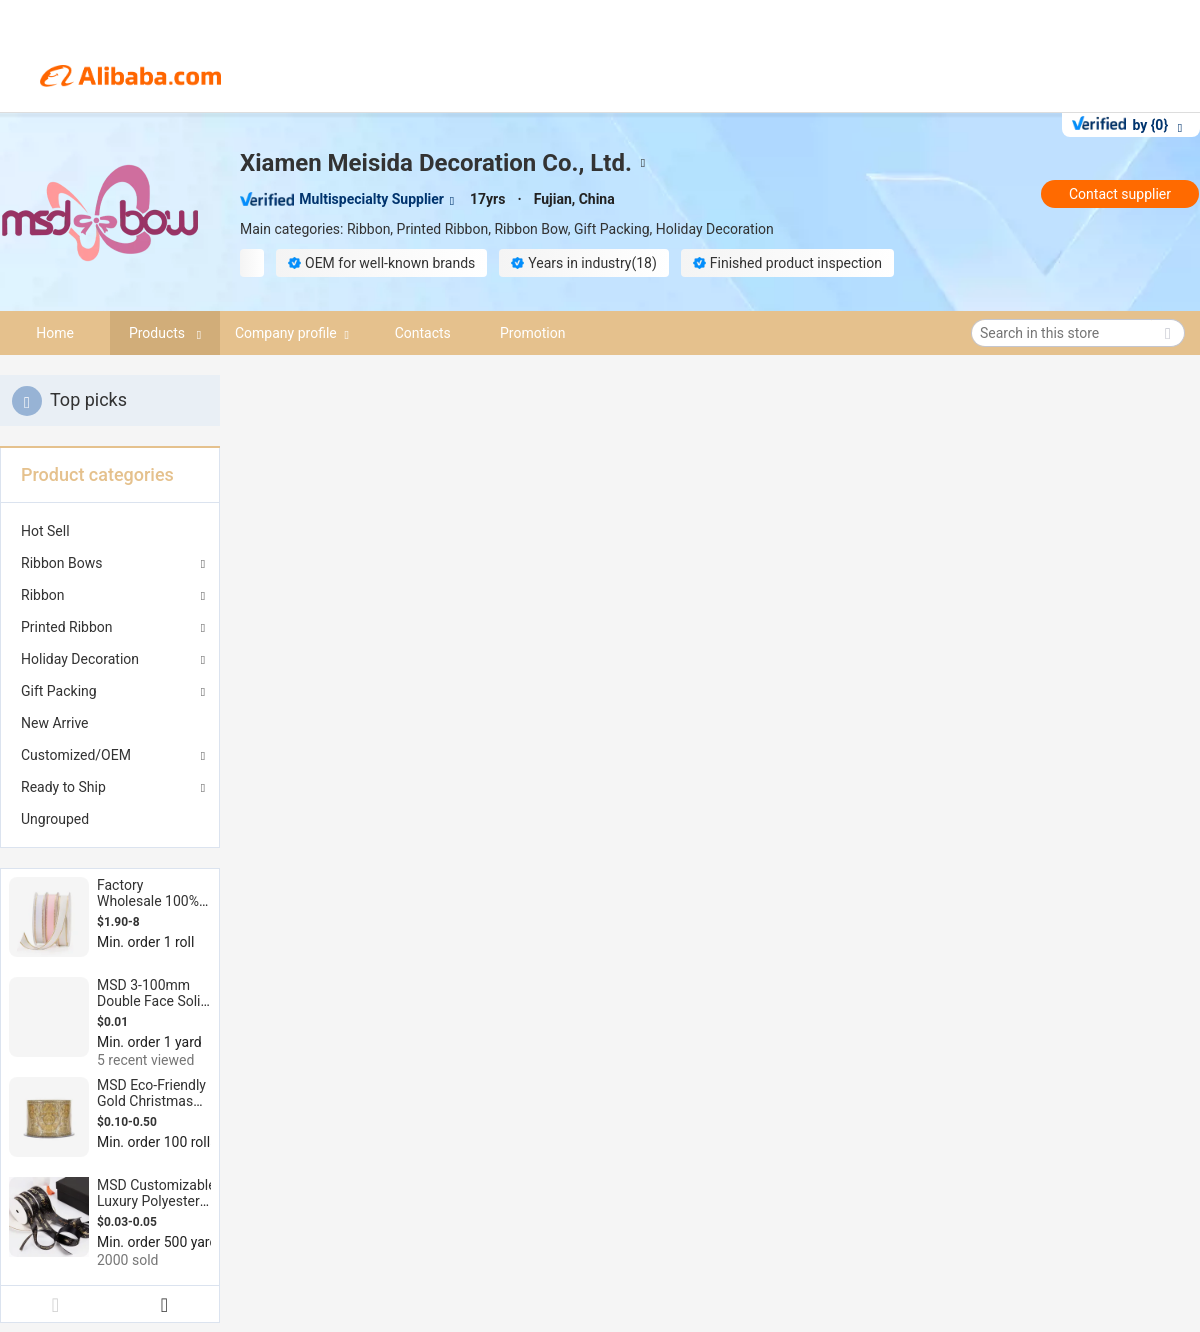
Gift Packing (59, 691)
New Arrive (55, 723)
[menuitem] (110, 531)
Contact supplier (1120, 194)
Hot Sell (45, 531)
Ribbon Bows (61, 563)
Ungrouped (55, 819)
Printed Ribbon (67, 627)
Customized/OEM (76, 755)
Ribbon (42, 595)
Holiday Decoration (80, 659)
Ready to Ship (63, 787)
